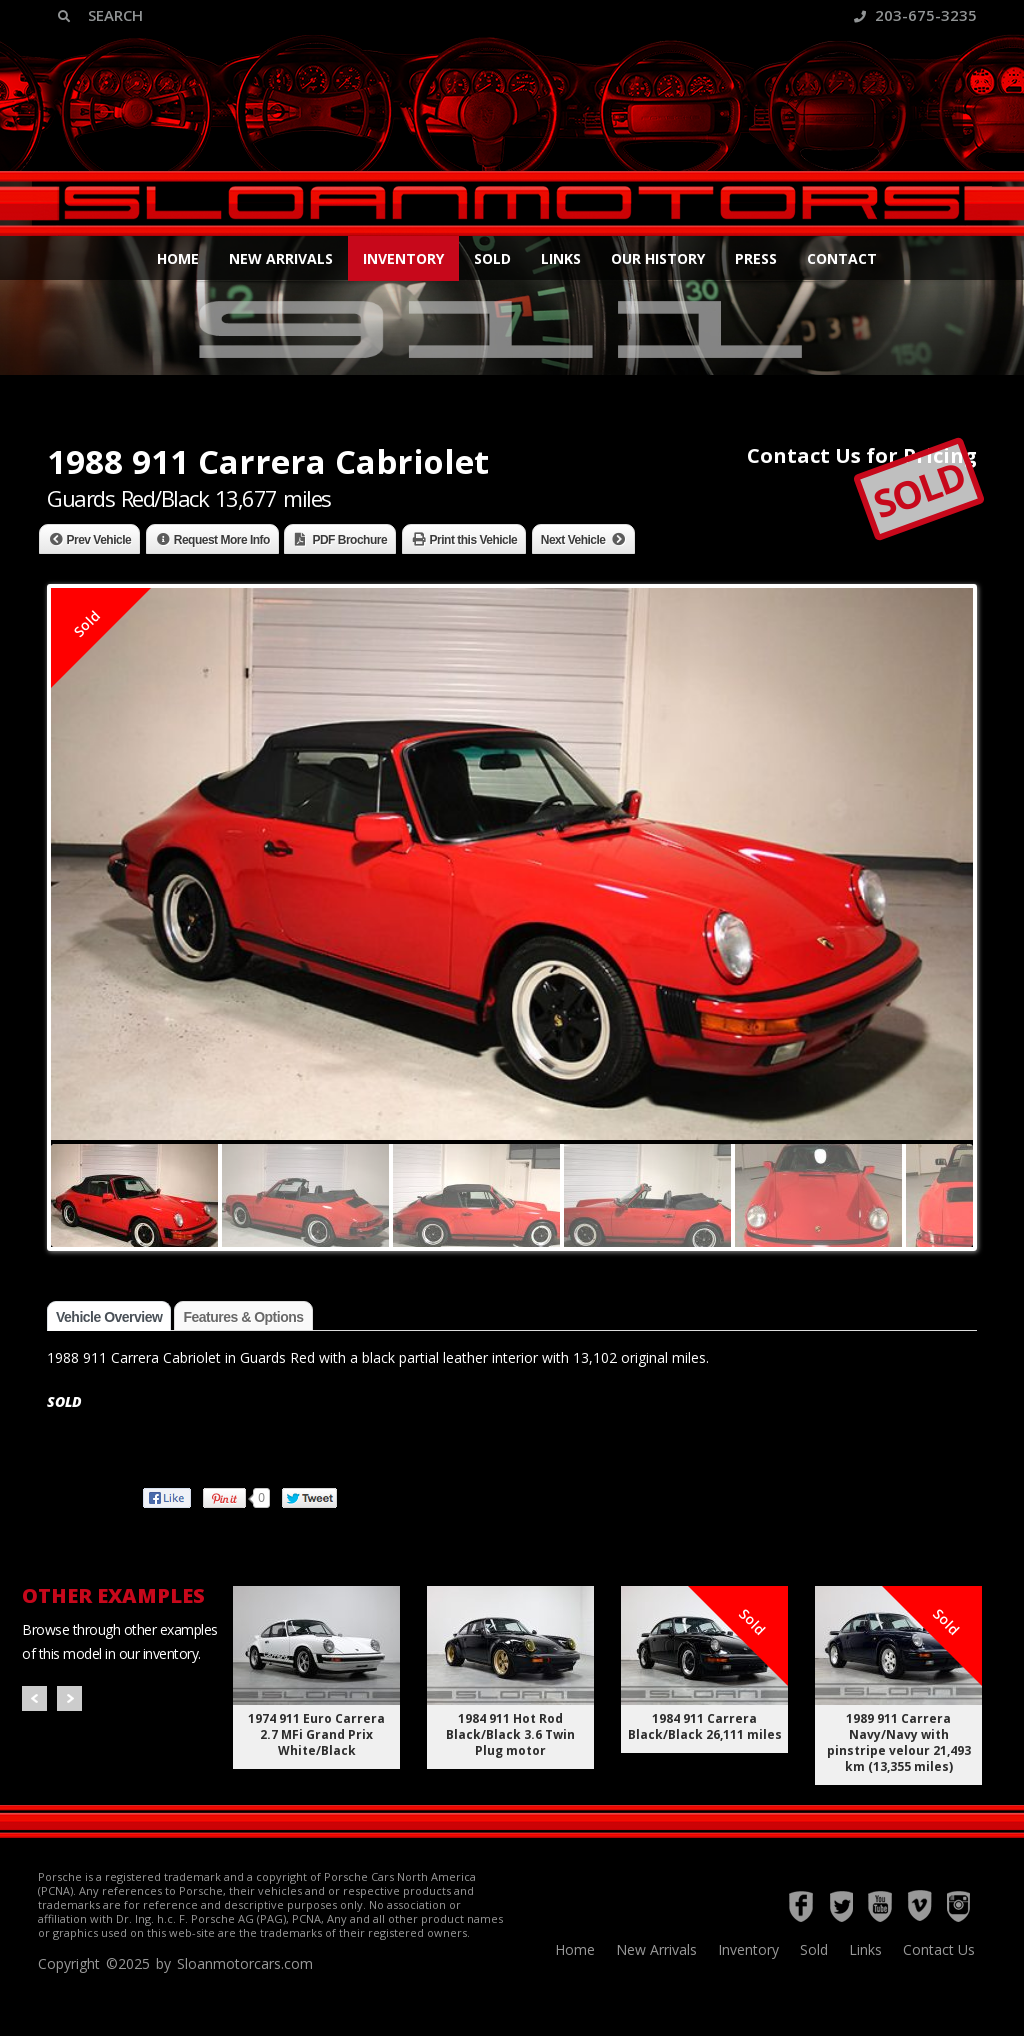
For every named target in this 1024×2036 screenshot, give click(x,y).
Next (69, 1698)
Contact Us (939, 1949)
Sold (492, 258)
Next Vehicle (573, 540)
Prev (34, 1698)
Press (756, 258)
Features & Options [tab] (243, 1317)
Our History (658, 258)
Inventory (403, 258)
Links (561, 258)
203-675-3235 (915, 15)
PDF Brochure (349, 540)
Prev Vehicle (99, 540)
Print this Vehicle (474, 540)
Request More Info (222, 540)
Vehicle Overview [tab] (109, 1317)
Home (178, 258)
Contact (842, 258)
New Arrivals (281, 258)
